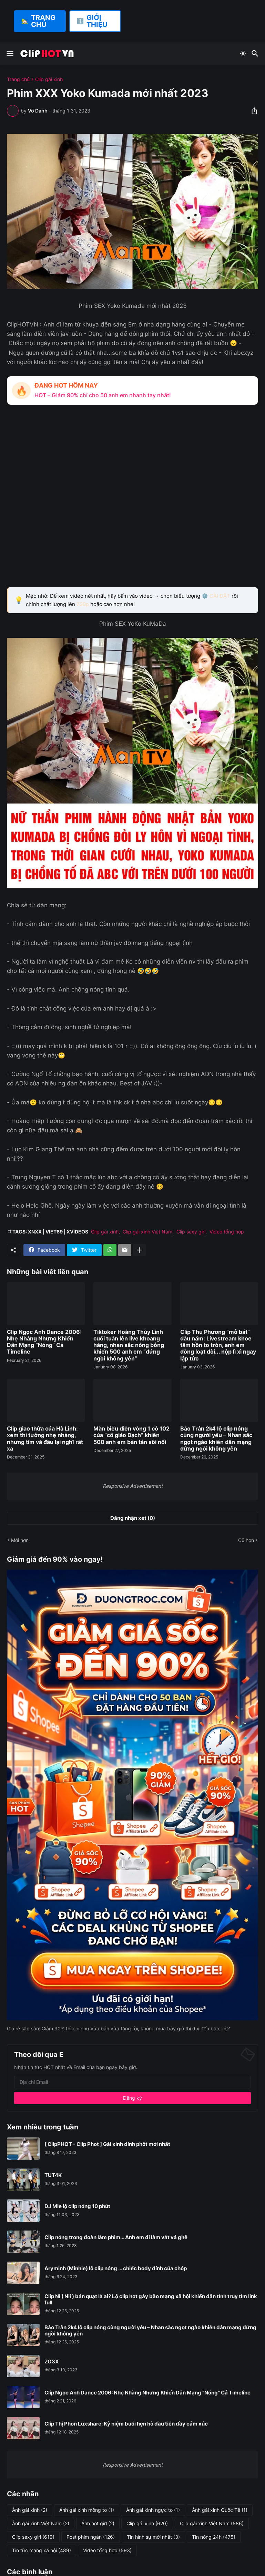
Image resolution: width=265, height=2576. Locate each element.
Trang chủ (18, 79)
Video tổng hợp (227, 1232)
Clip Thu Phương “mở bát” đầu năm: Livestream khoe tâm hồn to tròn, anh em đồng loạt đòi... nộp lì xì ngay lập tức (218, 1345)
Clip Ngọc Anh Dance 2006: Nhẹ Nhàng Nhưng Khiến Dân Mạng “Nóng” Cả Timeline (44, 1342)
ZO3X (51, 2362)
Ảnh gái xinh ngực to (153, 2510)
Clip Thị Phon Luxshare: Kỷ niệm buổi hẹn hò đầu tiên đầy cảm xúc (126, 2424)
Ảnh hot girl (97, 2523)
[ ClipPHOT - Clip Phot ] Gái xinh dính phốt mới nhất (107, 2144)
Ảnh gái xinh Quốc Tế (219, 2510)
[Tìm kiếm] (256, 53)
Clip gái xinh (49, 79)
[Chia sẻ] (252, 111)
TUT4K (53, 2175)
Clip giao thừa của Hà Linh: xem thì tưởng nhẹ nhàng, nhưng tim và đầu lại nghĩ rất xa (45, 1438)
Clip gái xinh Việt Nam (147, 1232)
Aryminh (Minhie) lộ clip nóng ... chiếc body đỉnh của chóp (115, 2268)
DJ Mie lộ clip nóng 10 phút (77, 2206)
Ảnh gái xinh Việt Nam (40, 2523)
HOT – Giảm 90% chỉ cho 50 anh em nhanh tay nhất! (102, 395)
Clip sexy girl (190, 1232)
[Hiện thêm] (139, 1250)
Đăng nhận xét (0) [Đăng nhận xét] (132, 1518)
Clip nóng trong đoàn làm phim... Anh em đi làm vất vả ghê (115, 2237)
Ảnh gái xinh (29, 2510)
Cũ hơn (246, 1540)
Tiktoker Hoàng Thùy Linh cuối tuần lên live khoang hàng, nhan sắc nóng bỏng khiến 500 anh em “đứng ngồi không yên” (128, 1345)
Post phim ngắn (91, 2537)
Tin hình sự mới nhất (153, 2537)
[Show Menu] (9, 53)
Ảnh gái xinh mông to (86, 2510)
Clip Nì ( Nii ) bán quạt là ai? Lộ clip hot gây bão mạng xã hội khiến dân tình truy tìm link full (150, 2299)
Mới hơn (20, 1540)
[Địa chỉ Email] (132, 2082)
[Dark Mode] (243, 53)
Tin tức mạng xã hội (41, 2550)
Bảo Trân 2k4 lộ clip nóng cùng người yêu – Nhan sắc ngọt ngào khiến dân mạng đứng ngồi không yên (216, 1438)
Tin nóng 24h (213, 2537)
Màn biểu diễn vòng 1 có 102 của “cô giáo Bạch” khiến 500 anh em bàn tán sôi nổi (131, 1435)
